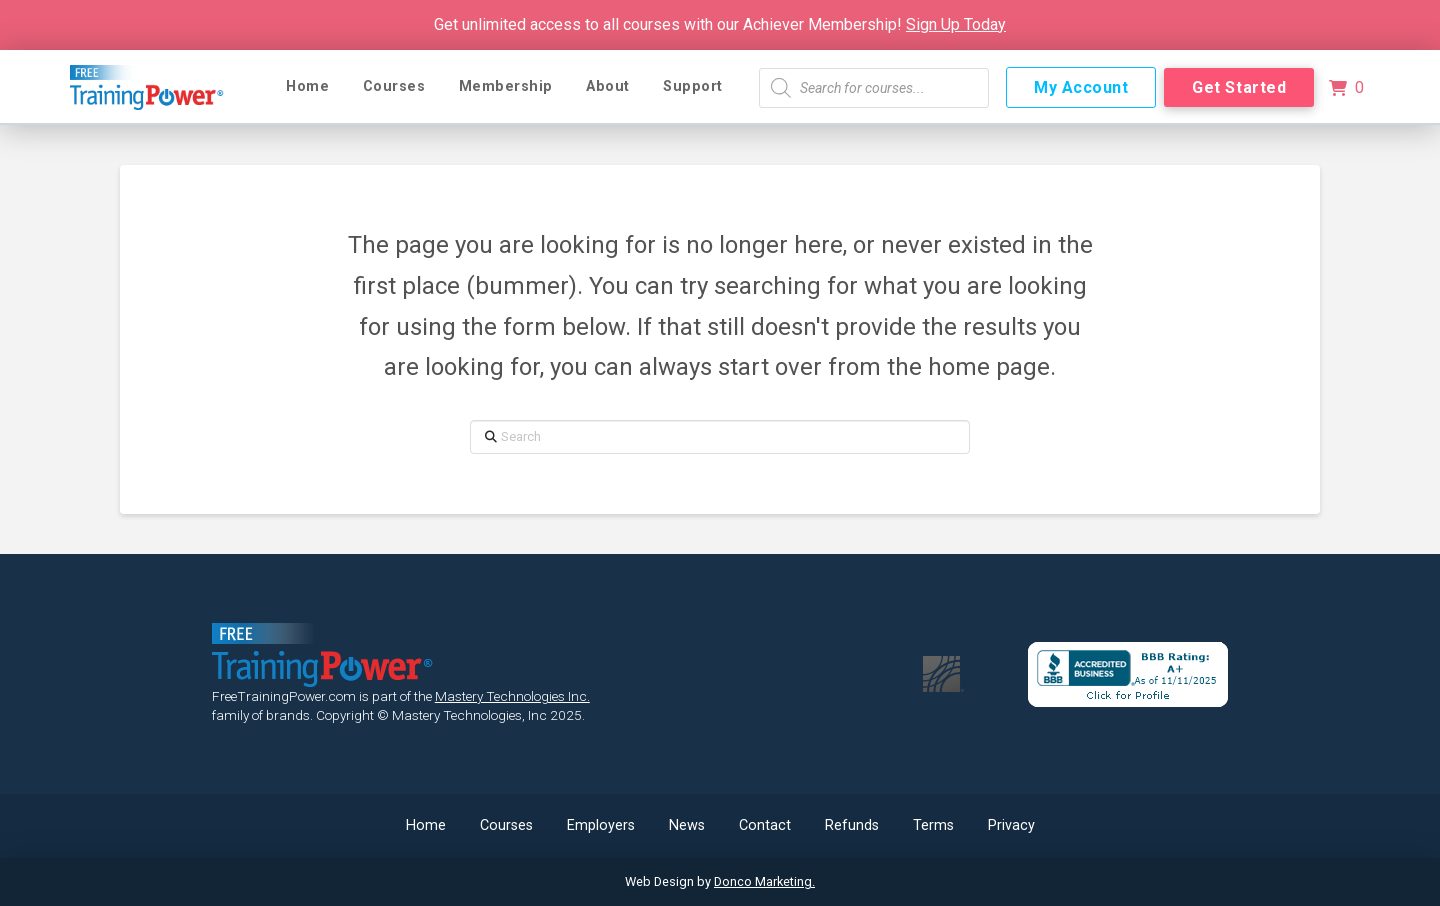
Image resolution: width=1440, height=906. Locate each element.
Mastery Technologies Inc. (512, 696)
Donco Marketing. (764, 881)
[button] (1346, 88)
